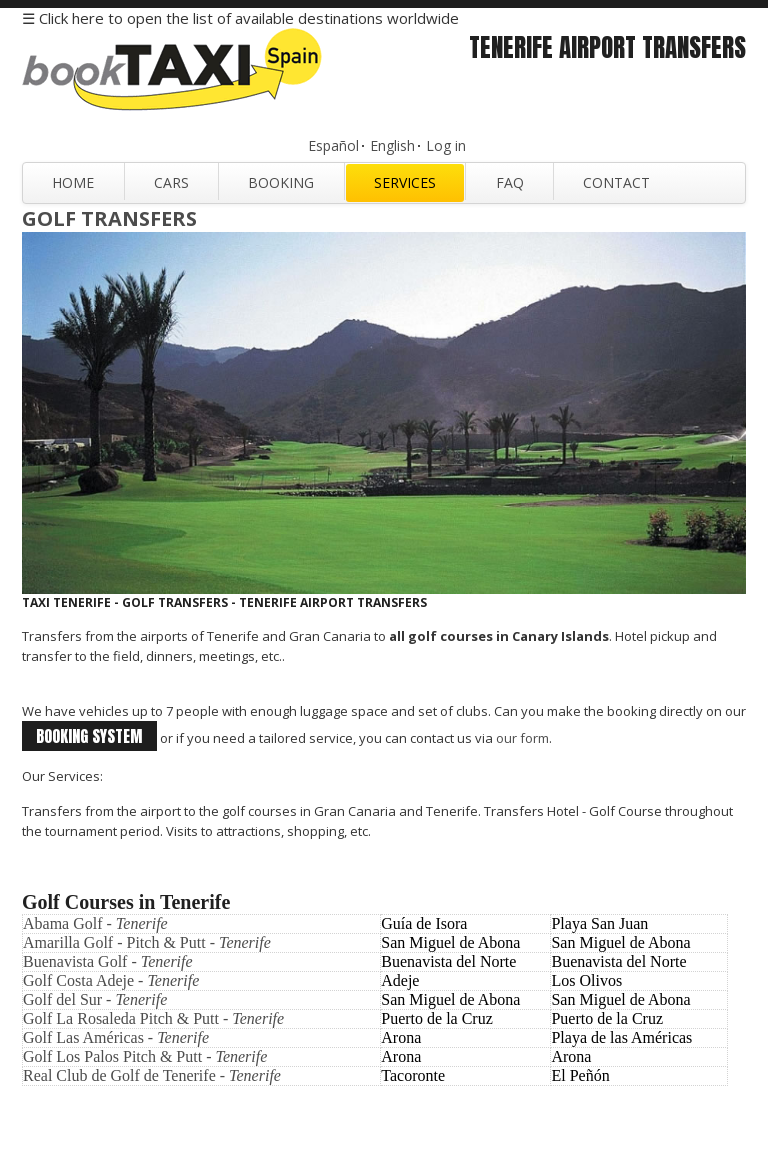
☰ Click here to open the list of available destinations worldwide (240, 18)
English (392, 145)
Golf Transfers (109, 218)
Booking (281, 182)
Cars (171, 182)
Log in (446, 145)
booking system (89, 736)
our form (522, 738)
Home (73, 182)
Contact (616, 182)
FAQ (510, 182)
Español (333, 145)
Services (405, 182)
